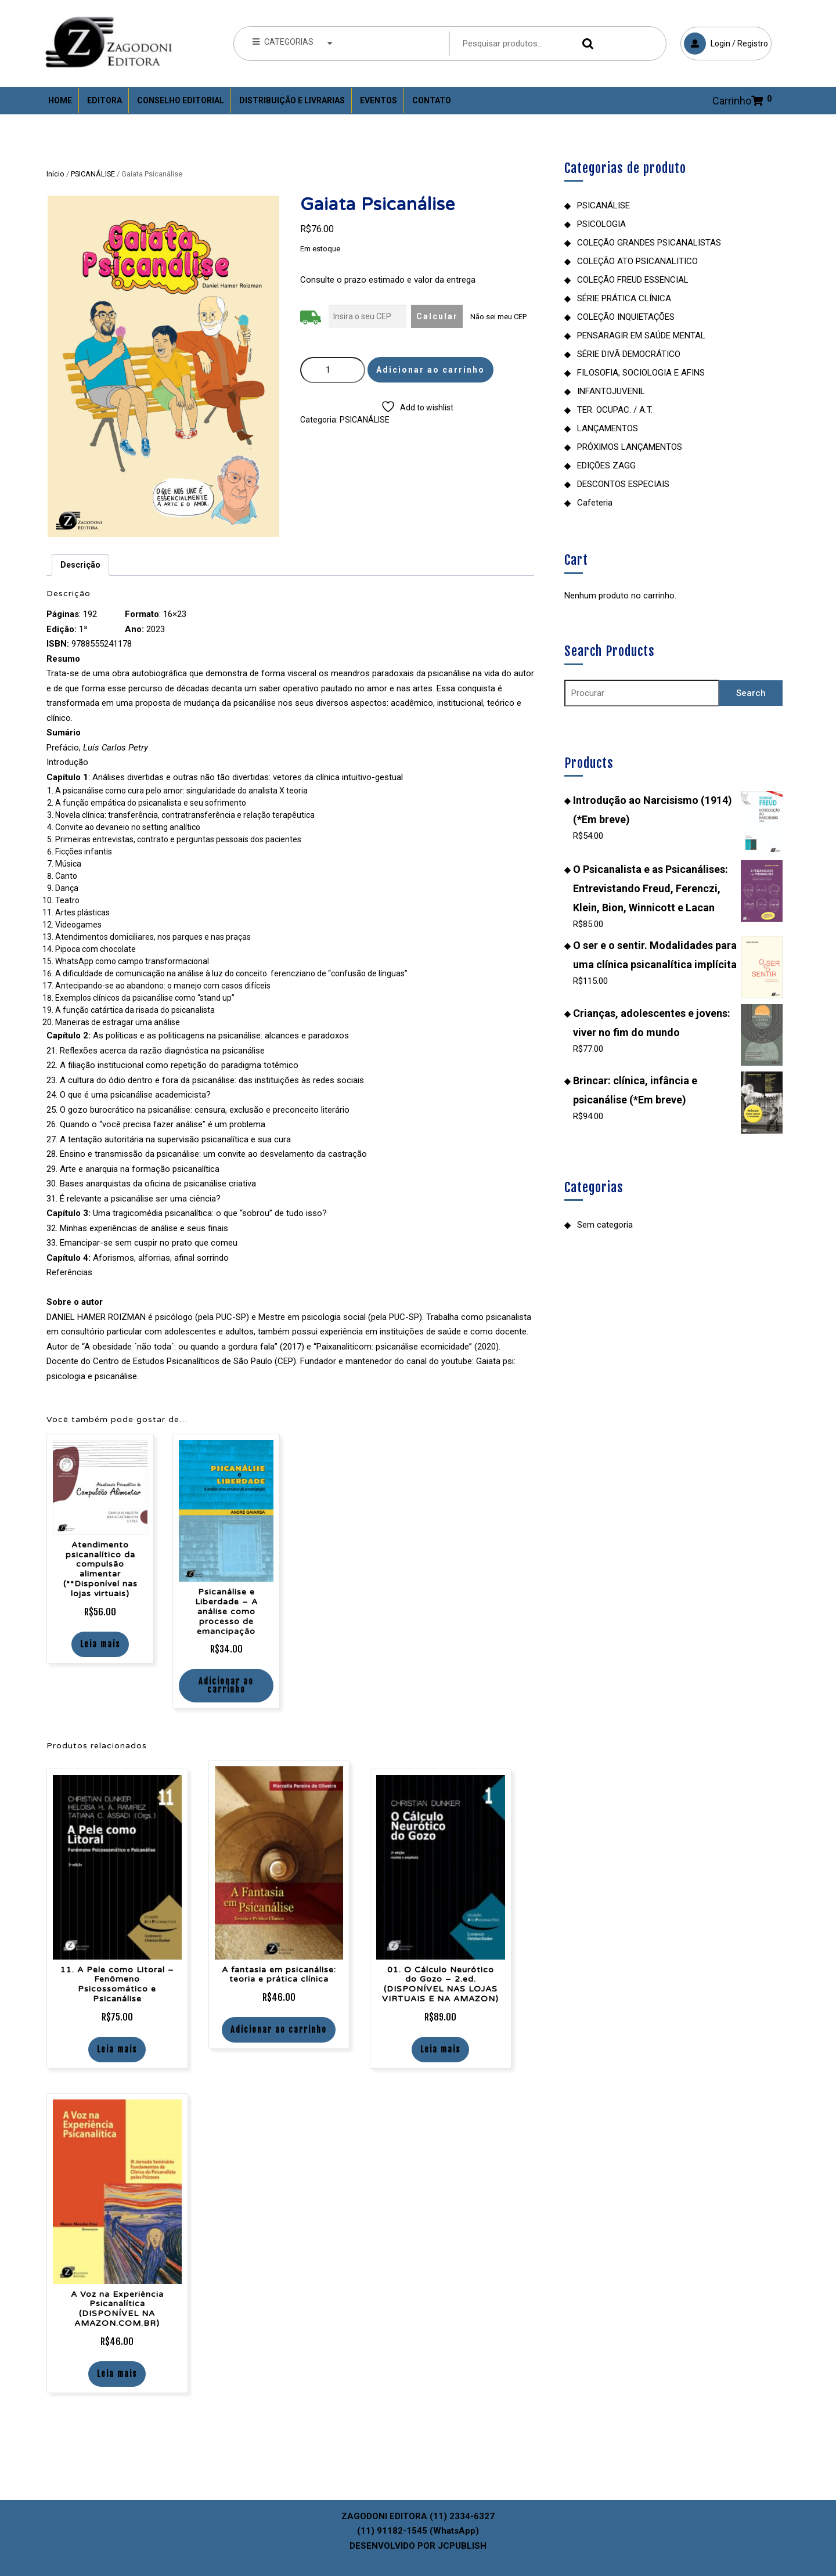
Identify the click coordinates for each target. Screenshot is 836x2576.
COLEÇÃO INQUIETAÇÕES (626, 317)
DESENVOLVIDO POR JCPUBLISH (418, 2546)
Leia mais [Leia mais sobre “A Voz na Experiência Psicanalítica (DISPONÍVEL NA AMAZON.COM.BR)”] (117, 2374)
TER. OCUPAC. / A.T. (615, 410)
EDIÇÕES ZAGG (606, 465)
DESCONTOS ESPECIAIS (623, 484)
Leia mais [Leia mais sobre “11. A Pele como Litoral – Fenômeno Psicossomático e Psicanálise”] (117, 2049)
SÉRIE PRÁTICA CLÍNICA (624, 298)
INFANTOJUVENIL (611, 391)
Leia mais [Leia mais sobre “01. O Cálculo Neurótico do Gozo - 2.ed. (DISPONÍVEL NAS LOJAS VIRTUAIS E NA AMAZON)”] (440, 2049)
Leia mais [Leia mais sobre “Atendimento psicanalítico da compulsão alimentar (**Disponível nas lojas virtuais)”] (100, 1644)
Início (55, 173)
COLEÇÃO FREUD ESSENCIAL (633, 280)
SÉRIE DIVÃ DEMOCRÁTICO (628, 354)
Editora (104, 100)
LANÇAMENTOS (607, 428)
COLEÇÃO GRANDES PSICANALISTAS (649, 242)
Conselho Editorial (180, 100)
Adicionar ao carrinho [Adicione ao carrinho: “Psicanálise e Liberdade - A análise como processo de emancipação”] (226, 1685)
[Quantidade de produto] (332, 370)
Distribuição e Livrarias (292, 100)
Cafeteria (594, 502)
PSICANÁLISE (93, 173)
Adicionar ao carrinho (430, 369)
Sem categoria (605, 1225)
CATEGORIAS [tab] (293, 41)
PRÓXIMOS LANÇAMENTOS (629, 447)
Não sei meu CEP (498, 316)
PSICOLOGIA (601, 224)
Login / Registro (724, 41)
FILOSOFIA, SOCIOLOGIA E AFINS (641, 372)
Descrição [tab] (80, 564)
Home (60, 100)
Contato (431, 100)
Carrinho (737, 101)
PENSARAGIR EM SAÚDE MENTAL (641, 335)
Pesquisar (585, 44)
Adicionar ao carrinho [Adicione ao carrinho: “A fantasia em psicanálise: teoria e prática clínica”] (278, 2029)
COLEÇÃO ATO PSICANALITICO (637, 261)
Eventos (378, 100)
